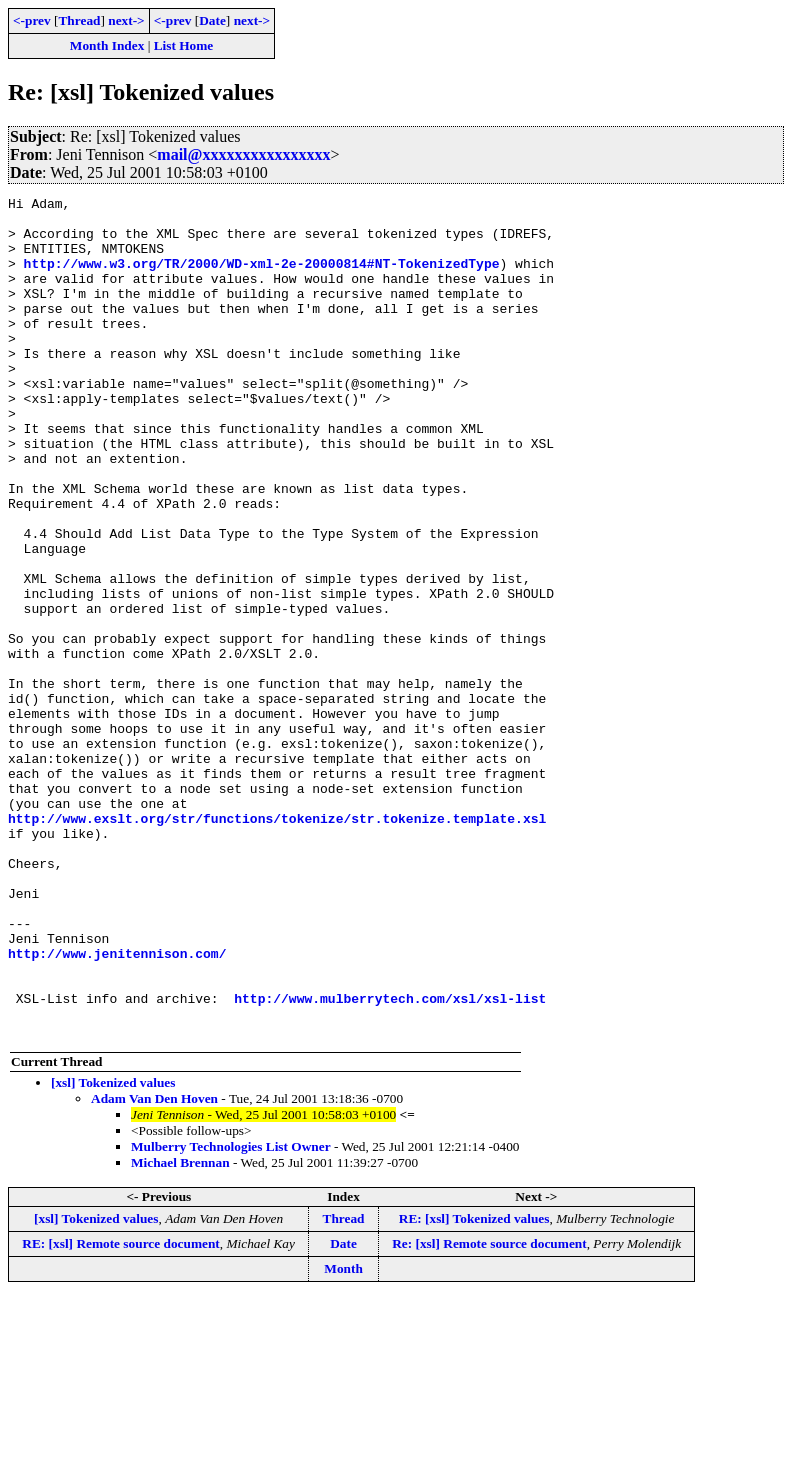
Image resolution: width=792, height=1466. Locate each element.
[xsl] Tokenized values (113, 1250)
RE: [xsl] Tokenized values (474, 1386)
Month (343, 1436)
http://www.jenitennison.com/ (117, 1106)
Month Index (107, 45)
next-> (126, 20)
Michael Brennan (180, 1330)
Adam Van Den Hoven (154, 1266)
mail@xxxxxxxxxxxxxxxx (243, 154)
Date (212, 20)
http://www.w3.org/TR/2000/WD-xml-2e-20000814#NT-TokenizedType (262, 278)
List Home (184, 45)
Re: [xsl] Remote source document (489, 1411)
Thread (79, 20)
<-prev (32, 20)
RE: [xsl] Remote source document (120, 1411)
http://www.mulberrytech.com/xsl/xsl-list (390, 1160)
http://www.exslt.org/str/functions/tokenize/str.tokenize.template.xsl (277, 944)
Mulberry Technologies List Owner (231, 1314)
